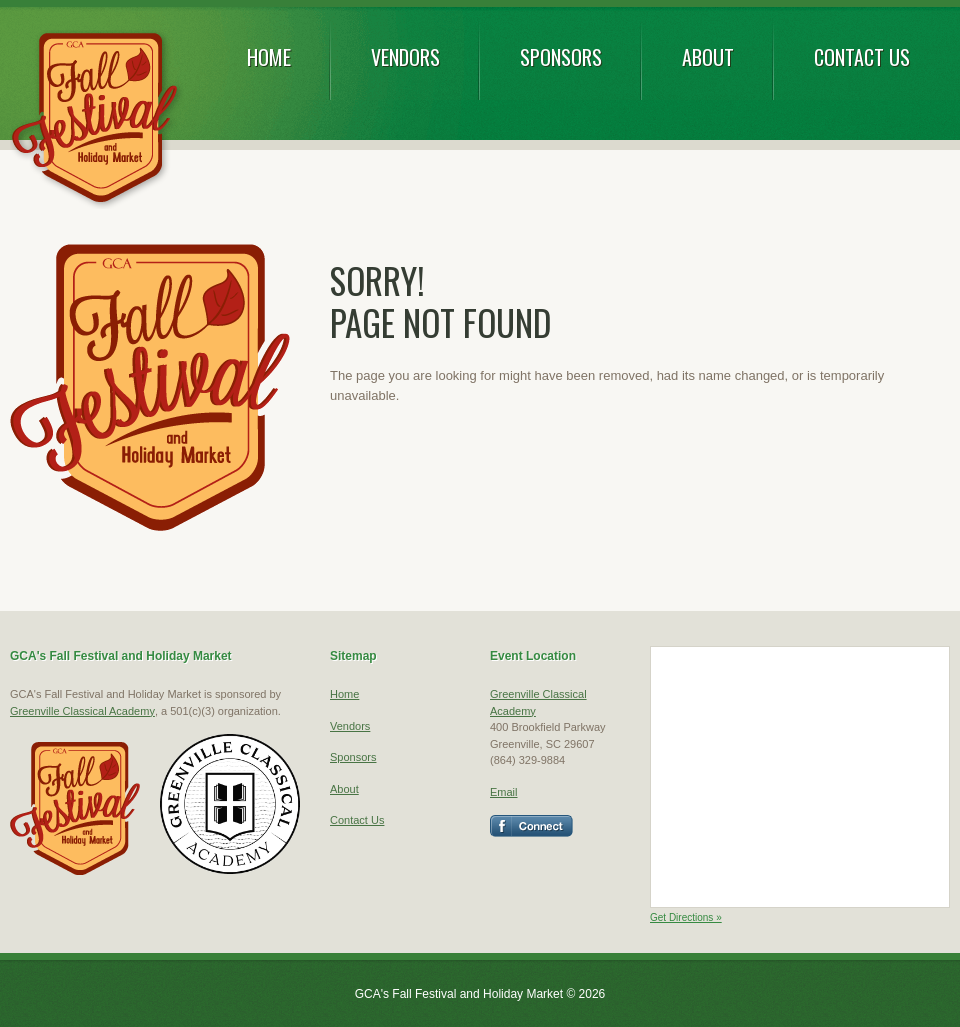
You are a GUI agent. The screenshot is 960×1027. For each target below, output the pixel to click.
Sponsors (561, 57)
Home (269, 57)
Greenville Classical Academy (82, 711)
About (708, 57)
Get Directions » (686, 917)
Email (504, 792)
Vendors (405, 57)
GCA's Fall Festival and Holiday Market (96, 119)
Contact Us (862, 57)
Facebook (531, 826)
